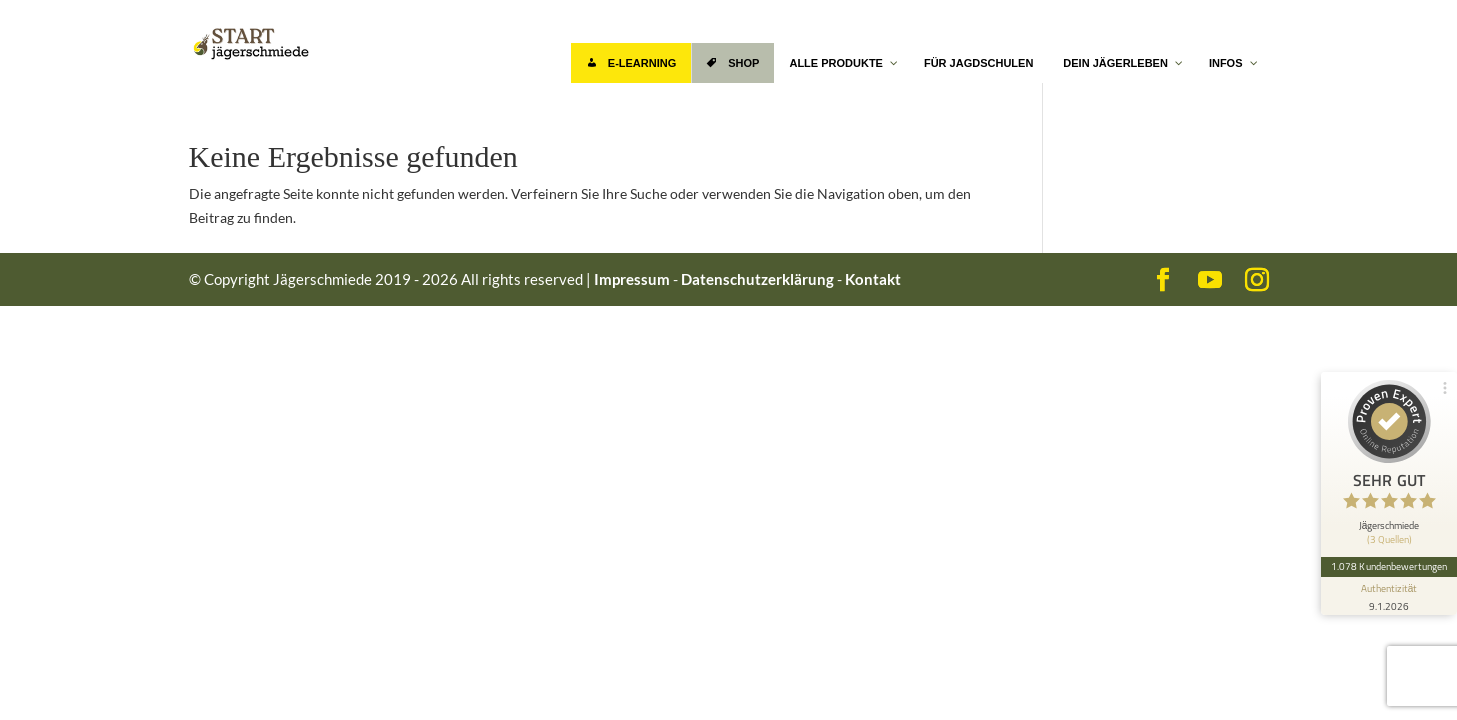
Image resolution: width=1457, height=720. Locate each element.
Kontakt (873, 279)
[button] (44, 676)
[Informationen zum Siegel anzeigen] (1389, 596)
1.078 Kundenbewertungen (1389, 566)
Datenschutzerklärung (757, 279)
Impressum (632, 279)
